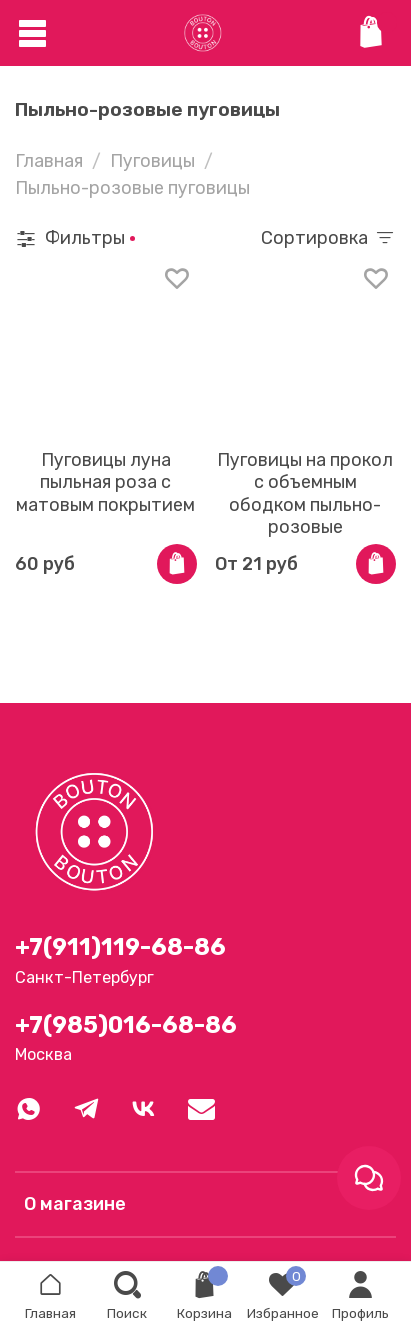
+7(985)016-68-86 (126, 1025)
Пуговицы (152, 161)
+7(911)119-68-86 (120, 947)
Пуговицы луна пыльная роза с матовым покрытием (105, 482)
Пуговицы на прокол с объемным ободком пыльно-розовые (305, 494)
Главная (49, 161)
